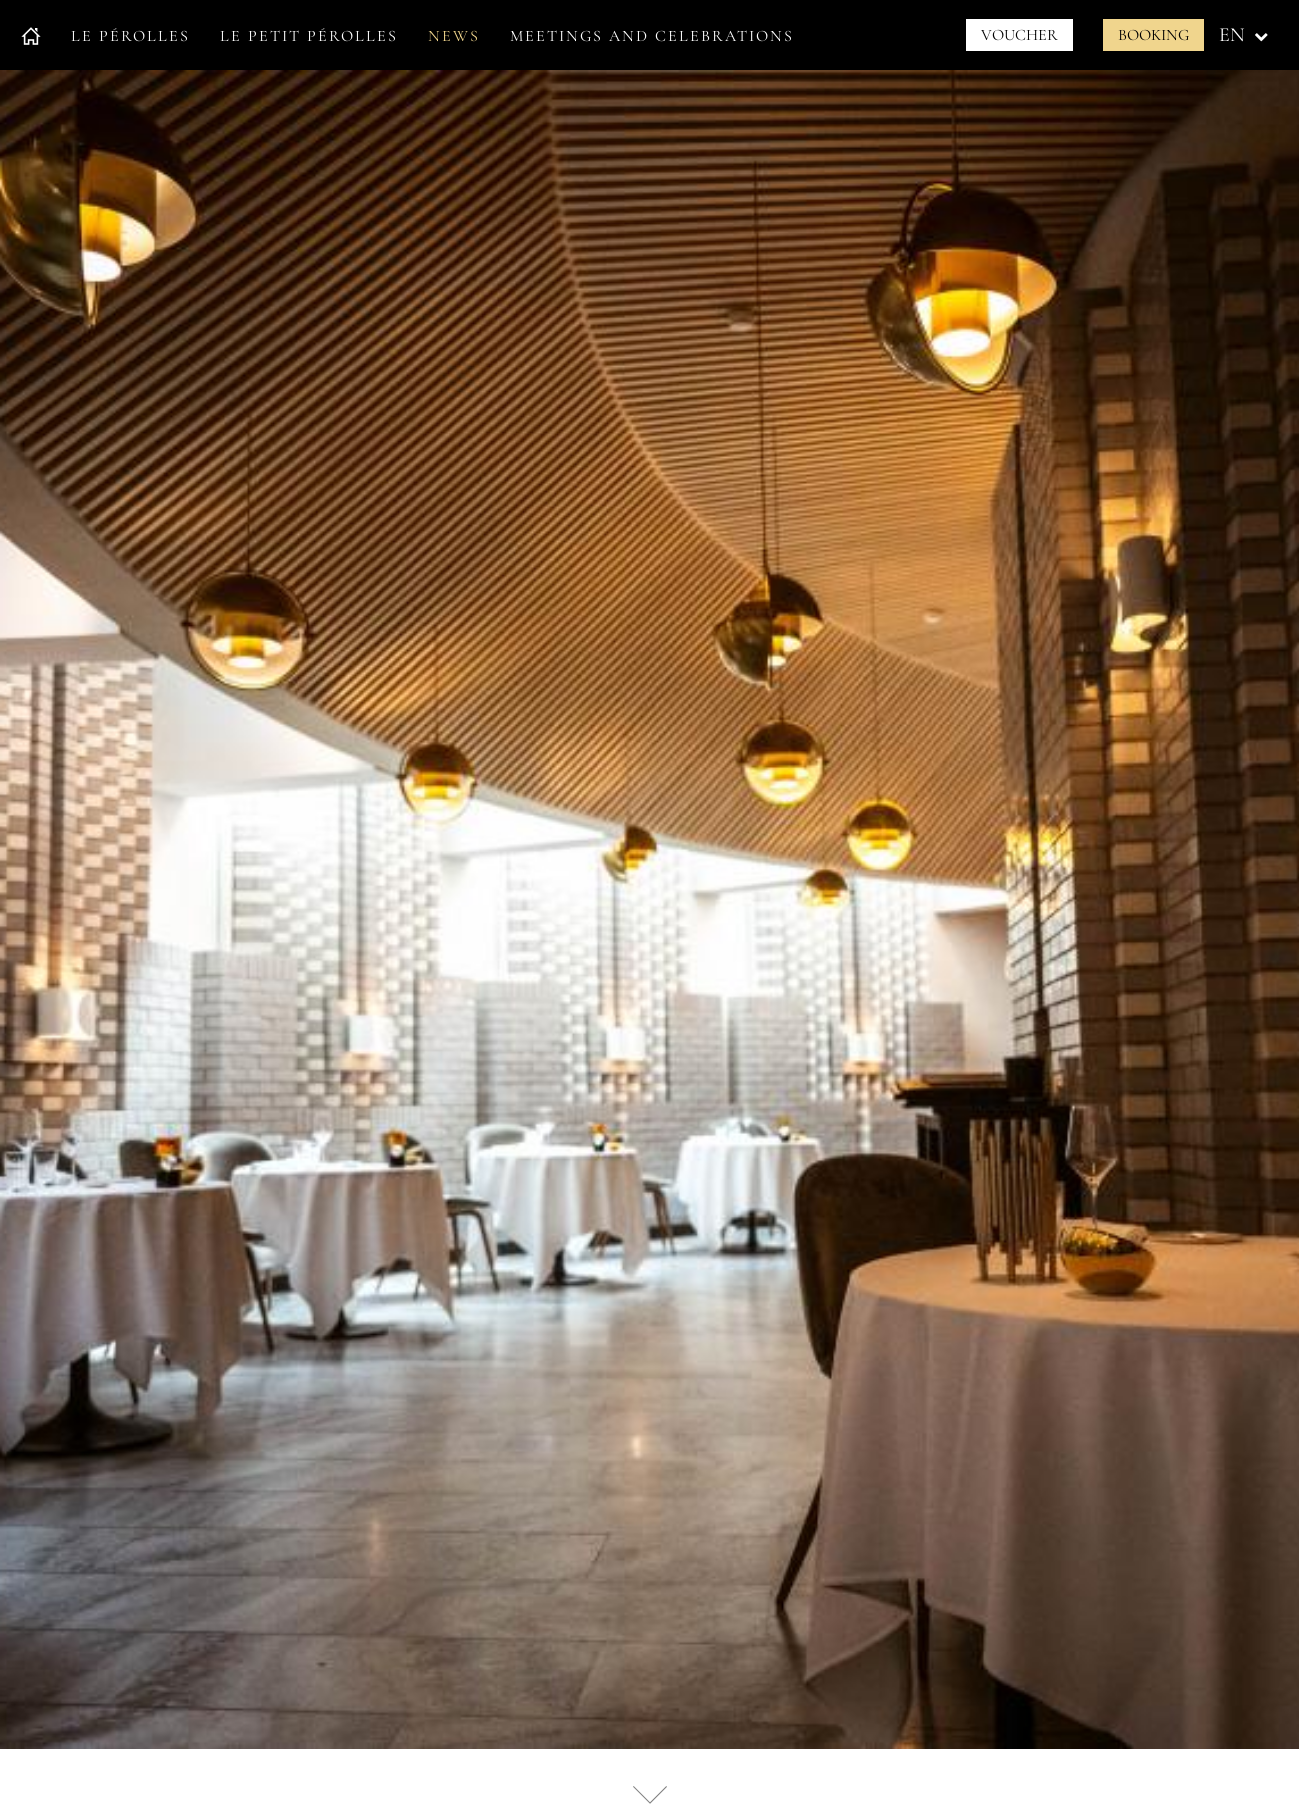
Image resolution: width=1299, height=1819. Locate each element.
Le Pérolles (130, 36)
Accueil (31, 36)
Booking (1153, 35)
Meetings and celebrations (652, 36)
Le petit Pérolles (309, 36)
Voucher (1019, 35)
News (454, 36)
